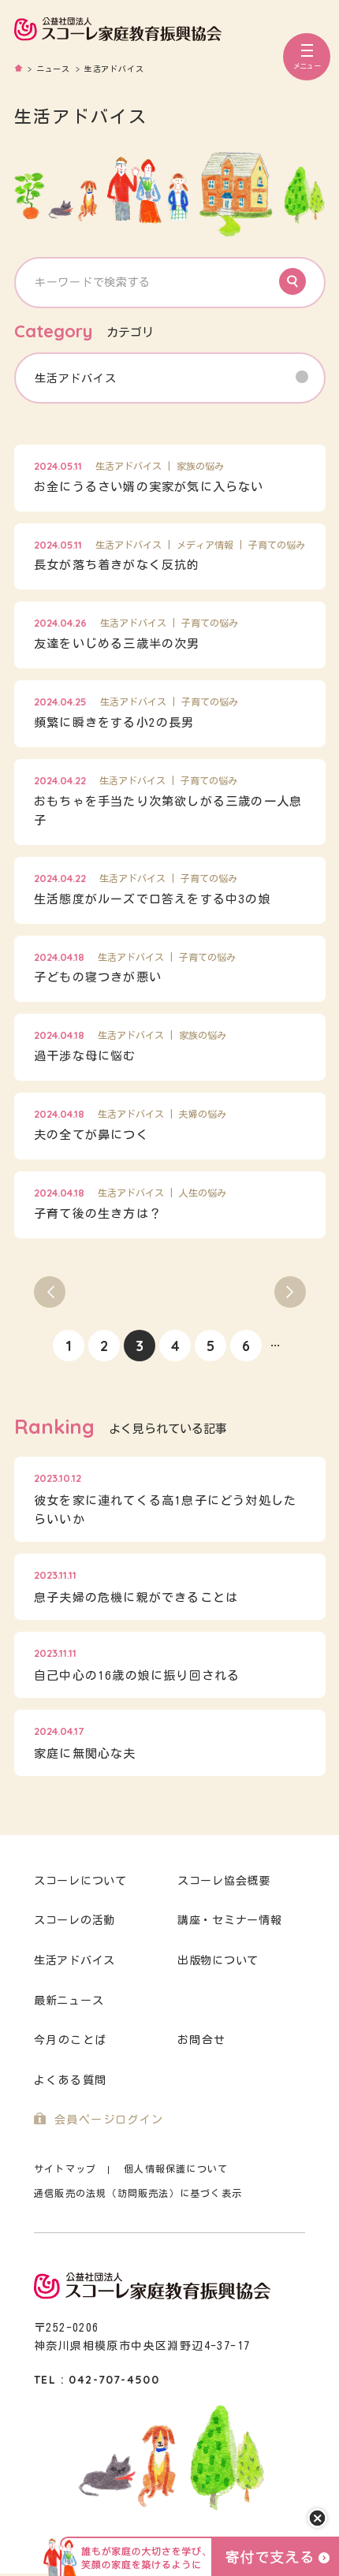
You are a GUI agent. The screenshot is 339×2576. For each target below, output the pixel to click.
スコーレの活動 (74, 1920)
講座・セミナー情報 (229, 1920)
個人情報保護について (176, 2169)
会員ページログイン (109, 2119)
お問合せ (201, 2040)
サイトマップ (65, 2169)
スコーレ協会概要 (223, 1880)
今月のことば (70, 2040)
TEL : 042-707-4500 (96, 2380)
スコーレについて (80, 1880)
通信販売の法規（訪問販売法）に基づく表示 (138, 2193)
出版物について (218, 1960)
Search (292, 281)
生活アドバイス (74, 1960)
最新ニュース (68, 2000)
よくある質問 (70, 2080)
